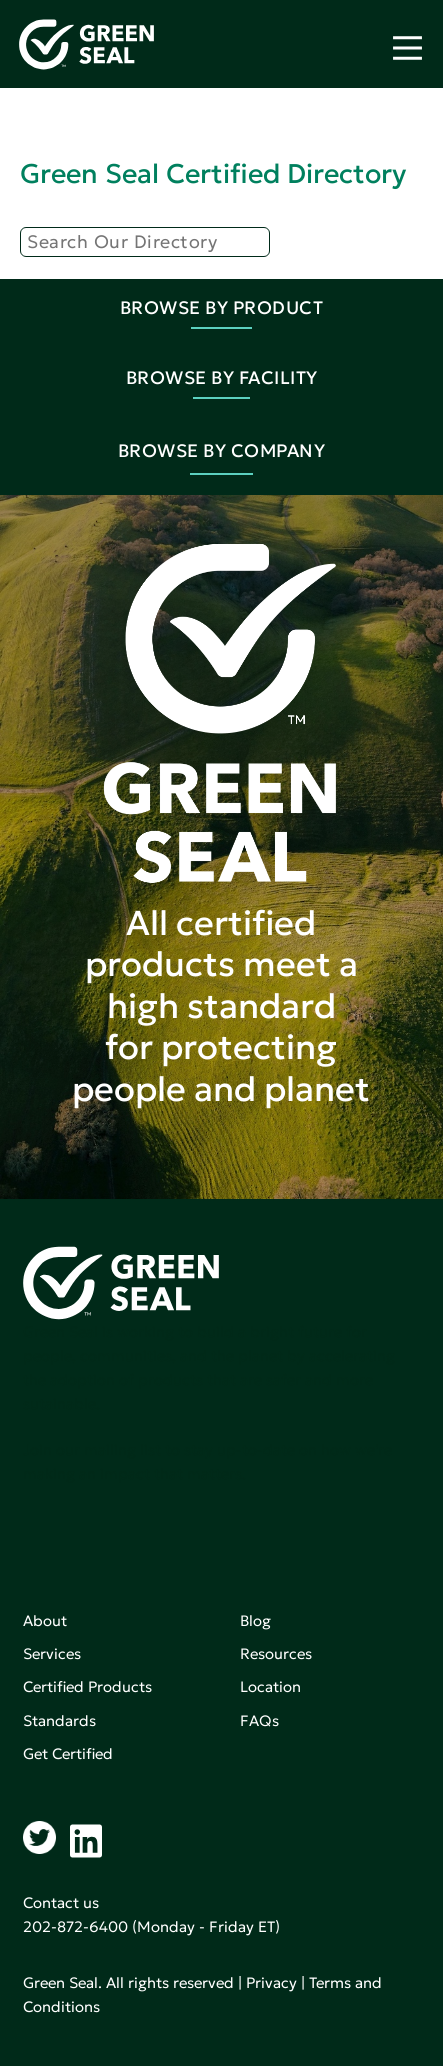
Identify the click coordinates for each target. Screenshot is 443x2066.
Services (52, 1653)
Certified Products (87, 1686)
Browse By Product (222, 307)
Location (270, 1686)
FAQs (259, 1720)
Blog (255, 1620)
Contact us (61, 1902)
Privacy (271, 1982)
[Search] (145, 242)
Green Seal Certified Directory (213, 173)
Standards (59, 1720)
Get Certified (68, 1753)
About (45, 1620)
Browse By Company (222, 450)
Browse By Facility (222, 377)
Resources (276, 1653)
